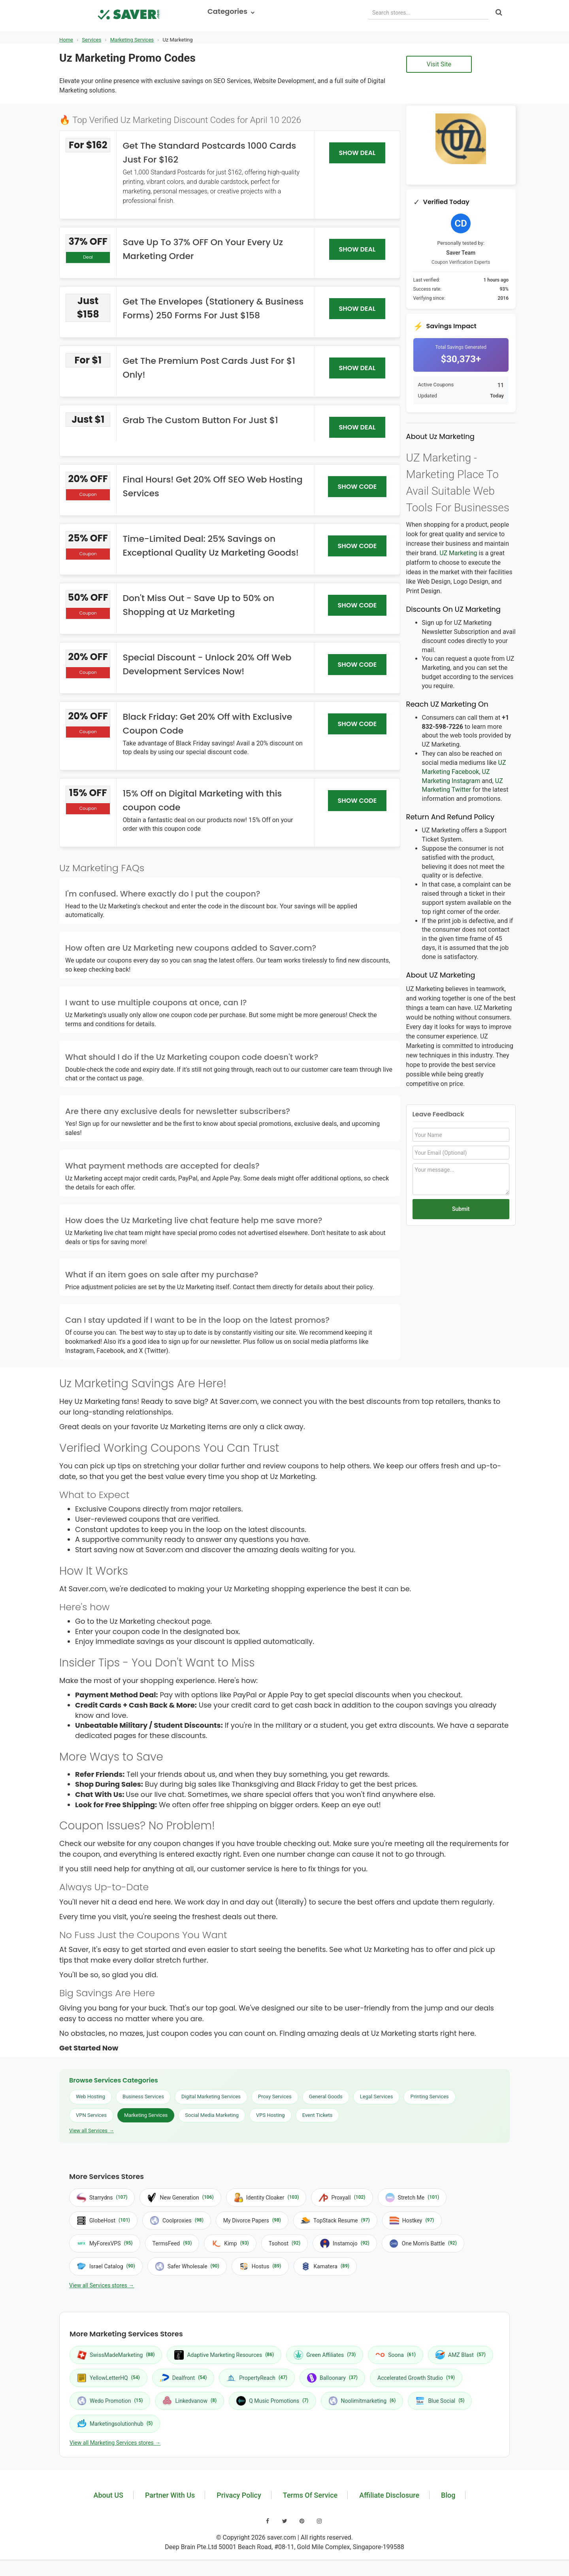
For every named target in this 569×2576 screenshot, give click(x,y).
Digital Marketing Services (211, 2096)
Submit (461, 1209)
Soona (395, 2355)
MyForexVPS (105, 2243)
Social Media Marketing (212, 2115)
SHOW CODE (357, 486)
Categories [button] (231, 11)
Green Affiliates (325, 2355)
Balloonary (332, 2378)
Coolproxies (176, 2220)
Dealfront (183, 2378)
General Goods (326, 2096)
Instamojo (344, 2243)
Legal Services (376, 2096)
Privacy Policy (239, 2495)
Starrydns (102, 2197)
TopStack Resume (335, 2220)
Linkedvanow (189, 2401)
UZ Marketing (458, 553)
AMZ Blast (460, 2355)
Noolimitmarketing (362, 2401)
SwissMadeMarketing (115, 2355)
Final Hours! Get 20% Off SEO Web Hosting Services (212, 486)
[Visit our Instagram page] (319, 2521)
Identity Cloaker (266, 2197)
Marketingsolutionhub (115, 2423)
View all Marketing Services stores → (115, 2443)
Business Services (143, 2096)
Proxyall (341, 2197)
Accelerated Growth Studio (416, 2377)
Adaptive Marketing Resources (224, 2355)
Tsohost (284, 2243)
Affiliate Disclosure (389, 2495)
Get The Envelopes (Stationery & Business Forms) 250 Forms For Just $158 (212, 308)
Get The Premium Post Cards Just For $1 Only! (208, 368)
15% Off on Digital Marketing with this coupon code (202, 800)
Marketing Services (132, 40)
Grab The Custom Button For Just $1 (200, 420)
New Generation (180, 2197)
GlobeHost (103, 2220)
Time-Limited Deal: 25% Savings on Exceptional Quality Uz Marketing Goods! (210, 546)
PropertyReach (256, 2378)
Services (91, 40)
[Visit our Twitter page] (285, 2521)
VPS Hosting (270, 2115)
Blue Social (439, 2401)
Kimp (230, 2243)
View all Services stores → (101, 2285)
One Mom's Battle (423, 2243)
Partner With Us (170, 2495)
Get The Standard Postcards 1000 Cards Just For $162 (209, 153)
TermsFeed (172, 2243)
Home (66, 40)
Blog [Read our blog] (448, 2495)
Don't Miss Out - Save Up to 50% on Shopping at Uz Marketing (198, 605)
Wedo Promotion (110, 2401)
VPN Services (91, 2115)
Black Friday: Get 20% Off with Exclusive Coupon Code (207, 724)
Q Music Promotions (272, 2401)
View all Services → (91, 2130)
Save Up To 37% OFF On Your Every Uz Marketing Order (202, 249)
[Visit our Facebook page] (267, 2521)
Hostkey (412, 2220)
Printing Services (429, 2096)
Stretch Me (412, 2197)
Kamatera (325, 2266)
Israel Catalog (106, 2266)
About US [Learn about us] (108, 2495)
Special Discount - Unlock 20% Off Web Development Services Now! (206, 664)
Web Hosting (90, 2096)
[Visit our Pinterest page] (302, 2521)
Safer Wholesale (187, 2266)
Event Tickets (317, 2115)
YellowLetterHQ (108, 2378)
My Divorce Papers (252, 2220)
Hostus (260, 2266)
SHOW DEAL (357, 152)
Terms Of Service (310, 2495)
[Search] (498, 13)
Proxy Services (275, 2096)
